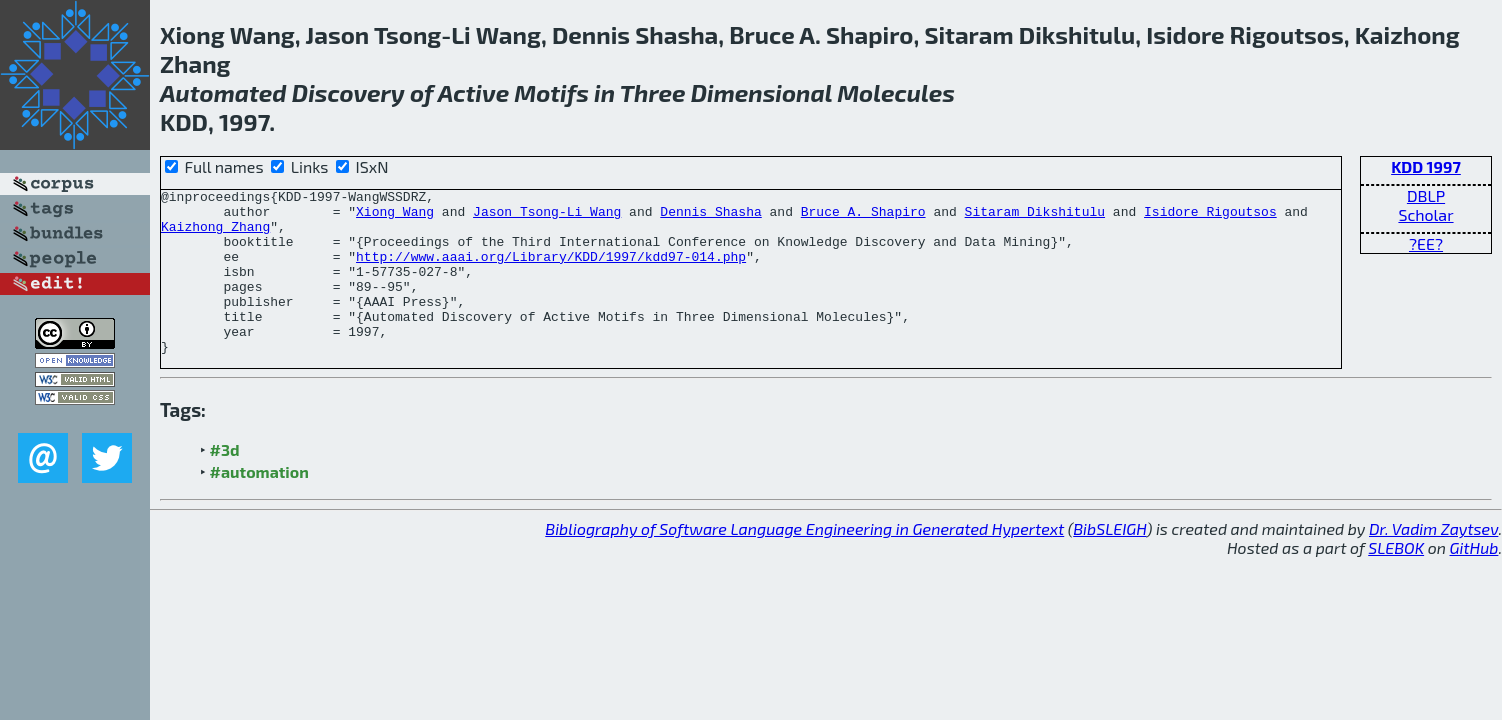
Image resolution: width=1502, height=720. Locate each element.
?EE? (1426, 243)
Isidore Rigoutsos (1210, 217)
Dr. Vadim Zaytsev (1433, 561)
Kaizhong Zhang (215, 235)
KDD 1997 (1426, 166)
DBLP (1426, 195)
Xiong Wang (395, 217)
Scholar (1425, 214)
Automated (223, 92)
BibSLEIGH (1109, 561)
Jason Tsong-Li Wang (547, 217)
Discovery (348, 92)
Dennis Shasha (710, 217)
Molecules (896, 92)
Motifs (551, 92)
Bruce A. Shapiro (863, 217)
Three (653, 92)
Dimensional (761, 92)
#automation (259, 504)
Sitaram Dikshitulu (1035, 217)
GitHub (1474, 580)
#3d (225, 482)
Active (473, 92)
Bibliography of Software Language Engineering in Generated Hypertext (804, 561)
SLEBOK (1396, 580)
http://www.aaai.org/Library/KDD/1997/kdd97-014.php (551, 271)
